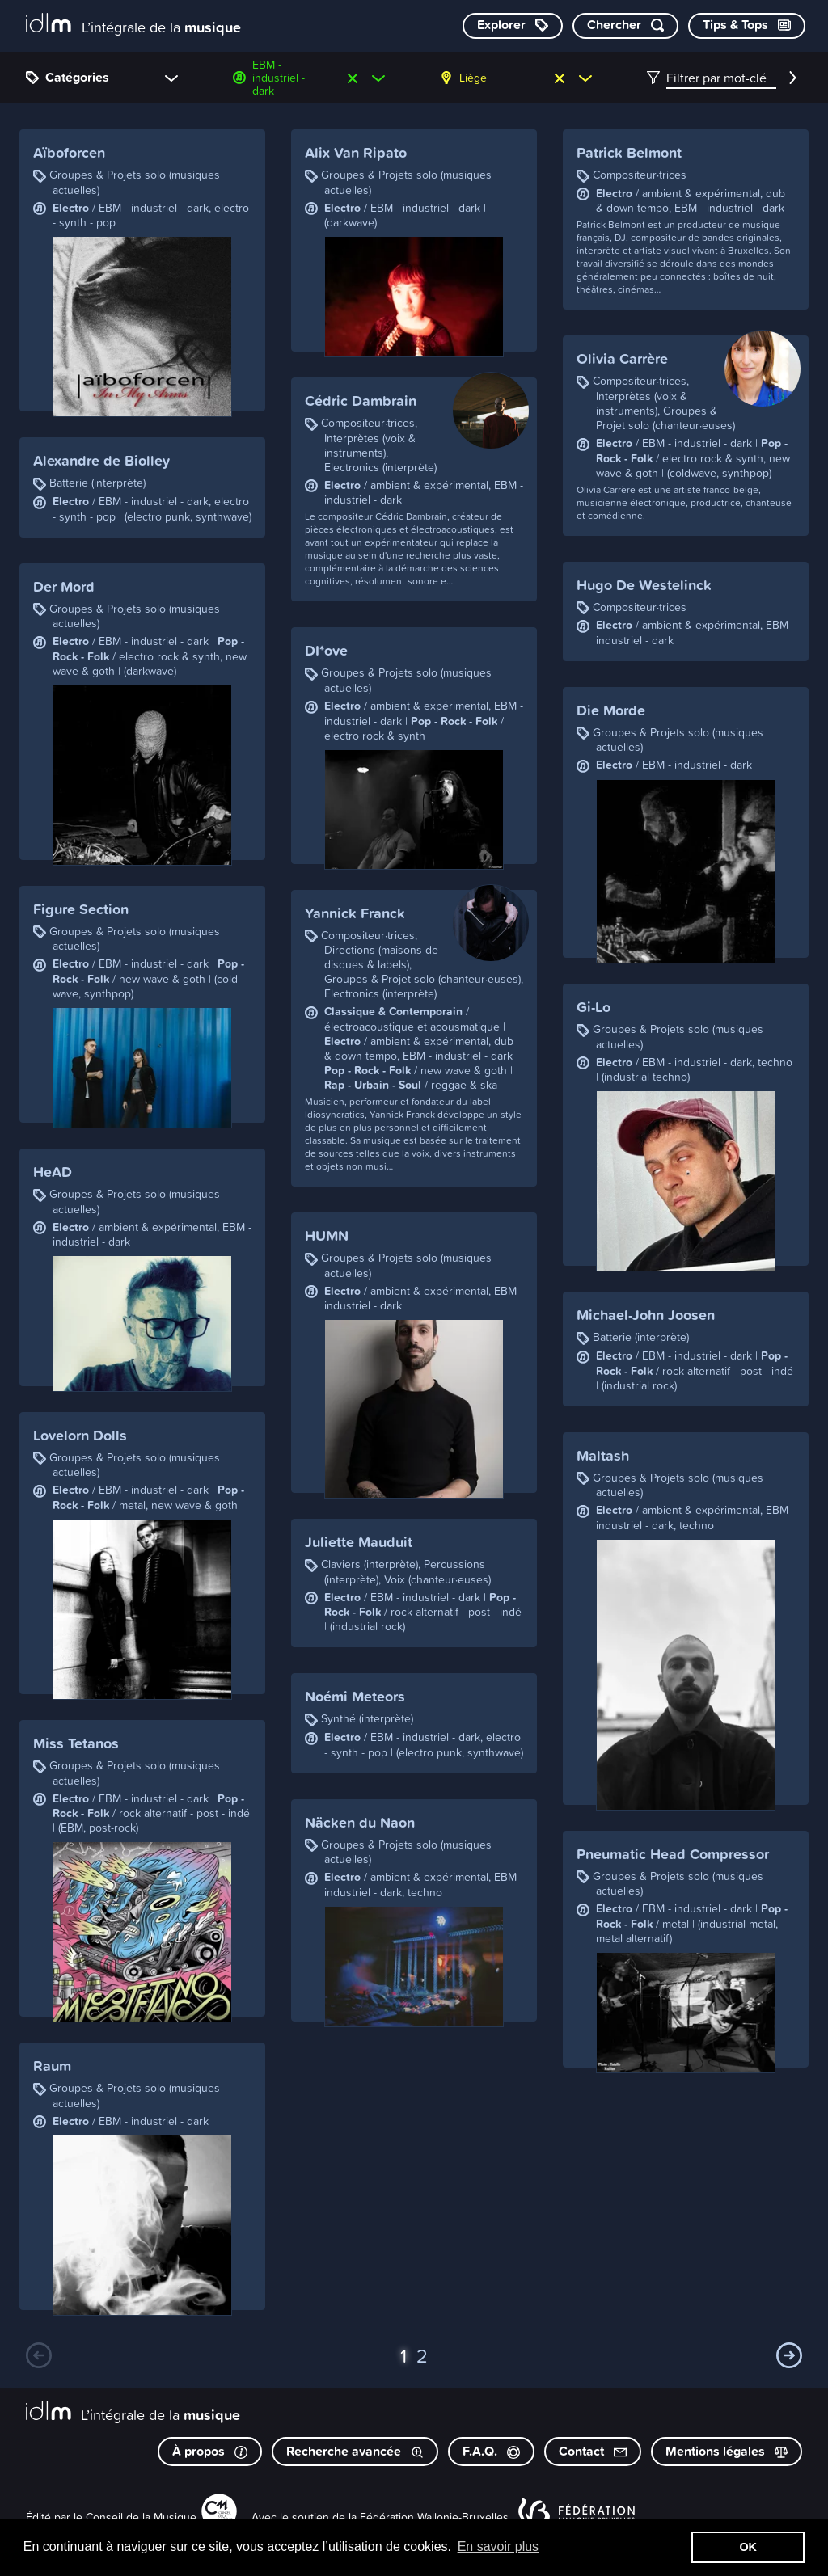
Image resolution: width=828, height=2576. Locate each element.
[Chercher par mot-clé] (625, 26)
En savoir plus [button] (498, 2546)
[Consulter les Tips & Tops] (746, 26)
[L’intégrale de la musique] (133, 24)
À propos (209, 2451)
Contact (593, 2451)
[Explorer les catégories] (513, 26)
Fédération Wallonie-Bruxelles (434, 2516)
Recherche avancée (355, 2451)
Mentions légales (726, 2451)
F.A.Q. (491, 2451)
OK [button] (748, 2546)
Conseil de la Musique (141, 2516)
